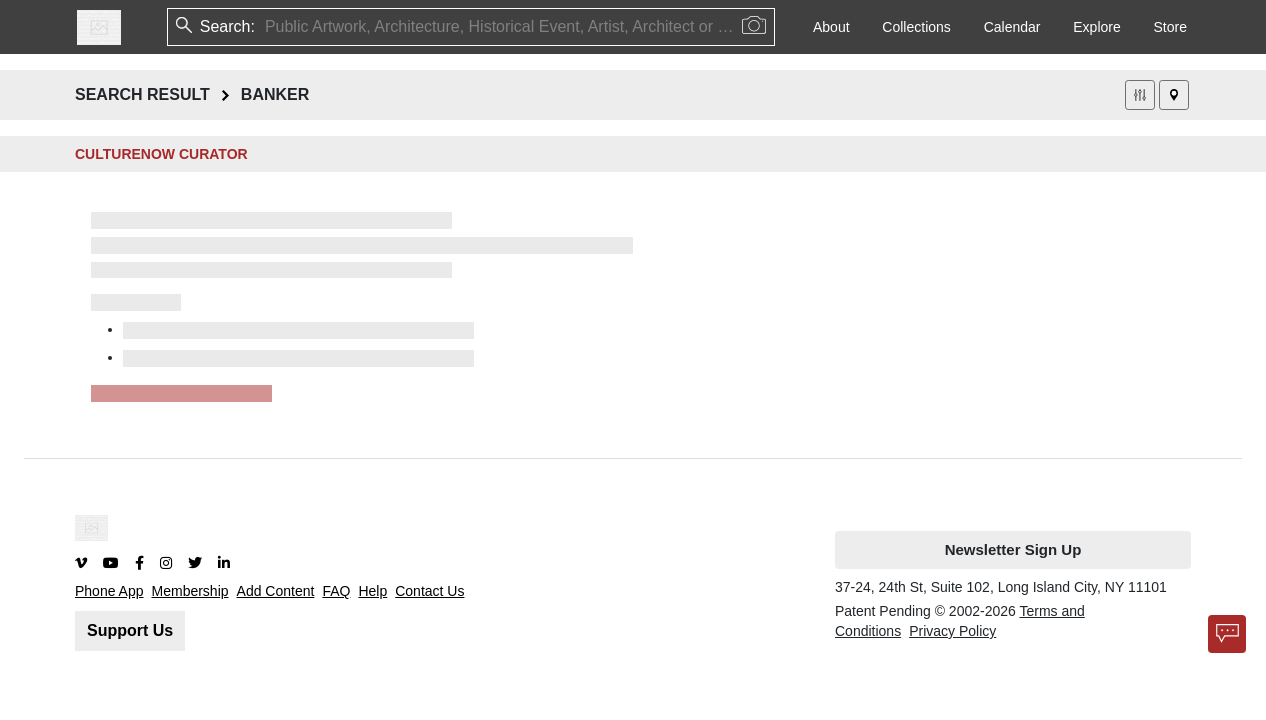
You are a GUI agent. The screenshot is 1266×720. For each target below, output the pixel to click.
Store (1170, 27)
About (831, 27)
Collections (916, 27)
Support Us (130, 630)
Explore (1096, 27)
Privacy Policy (952, 631)
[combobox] (267, 27)
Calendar (1012, 27)
